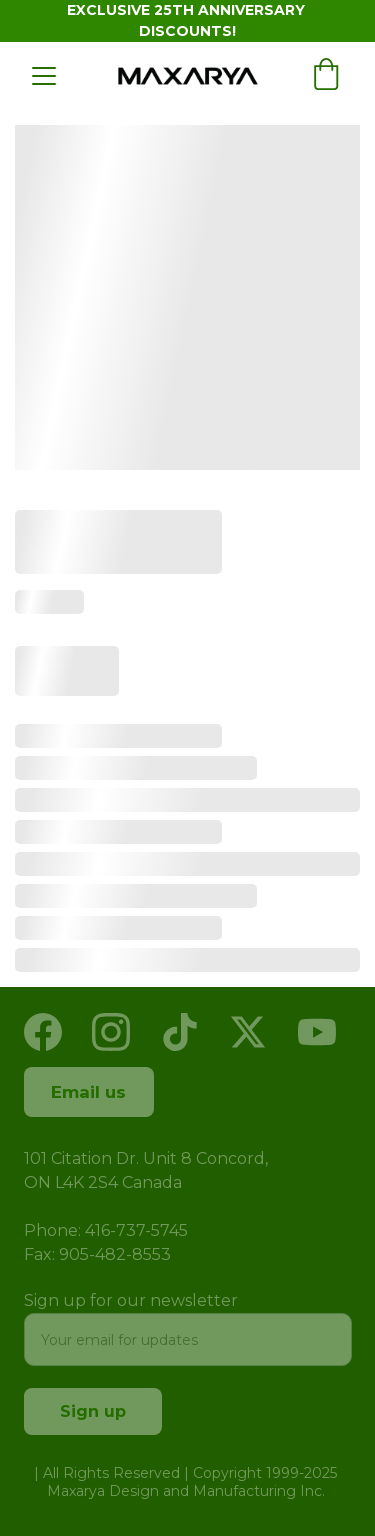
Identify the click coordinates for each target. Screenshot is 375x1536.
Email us (88, 1092)
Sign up (93, 1411)
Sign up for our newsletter (131, 1300)
